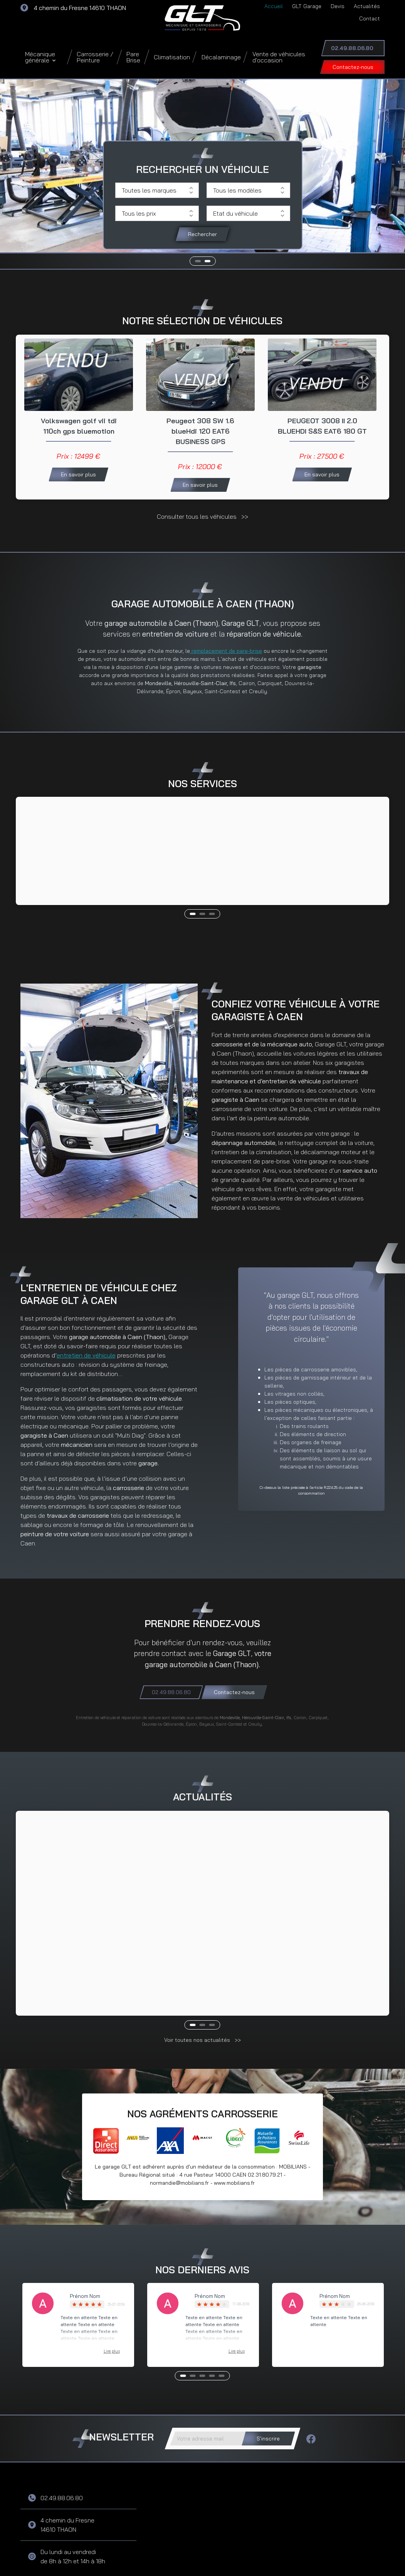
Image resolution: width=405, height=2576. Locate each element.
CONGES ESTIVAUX (70, 1897)
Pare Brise (133, 57)
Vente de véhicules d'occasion (278, 57)
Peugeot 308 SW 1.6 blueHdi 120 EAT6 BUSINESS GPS (200, 434)
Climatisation (172, 57)
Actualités (367, 6)
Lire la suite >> (53, 1956)
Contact (369, 18)
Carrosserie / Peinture (95, 57)
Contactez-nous (353, 67)
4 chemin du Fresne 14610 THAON (80, 8)
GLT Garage (306, 6)
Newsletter (121, 2391)
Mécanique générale (40, 57)
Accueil (273, 6)
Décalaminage (221, 57)
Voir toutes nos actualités (198, 1994)
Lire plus (112, 2305)
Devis (338, 6)
